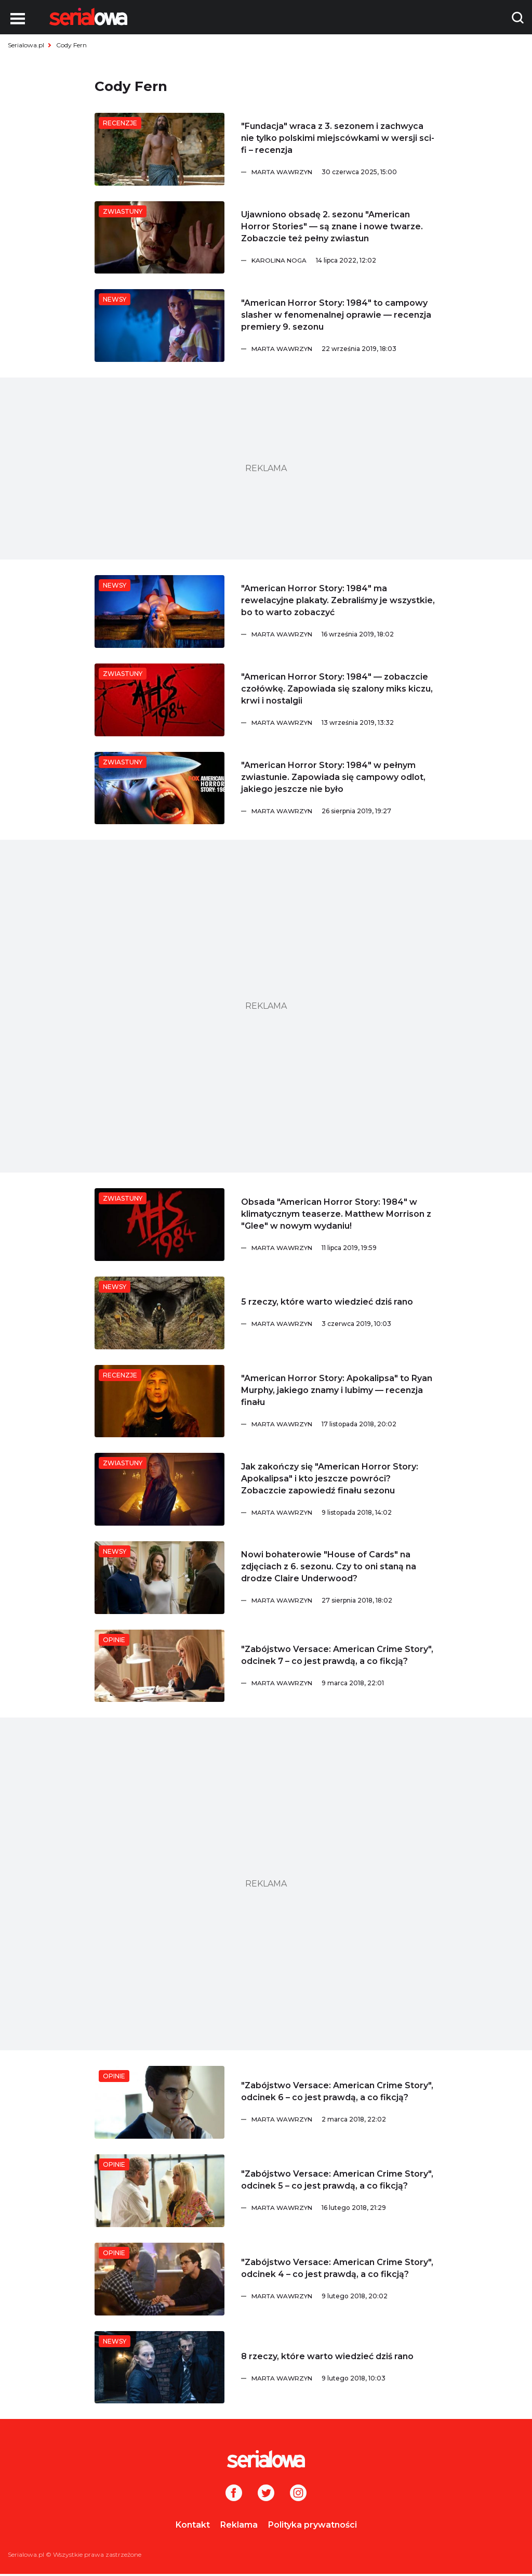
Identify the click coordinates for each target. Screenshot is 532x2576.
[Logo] (88, 16)
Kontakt (193, 2525)
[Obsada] (159, 1224)
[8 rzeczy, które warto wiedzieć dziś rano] (159, 2367)
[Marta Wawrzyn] (344, 172)
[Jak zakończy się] (159, 1489)
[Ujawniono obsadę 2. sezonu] (159, 237)
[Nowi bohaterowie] (159, 1577)
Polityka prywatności (312, 2525)
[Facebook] (234, 2493)
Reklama (239, 2525)
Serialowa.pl (26, 45)
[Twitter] (266, 2493)
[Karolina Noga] (344, 260)
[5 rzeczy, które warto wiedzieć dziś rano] (159, 1313)
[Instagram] (298, 2493)
